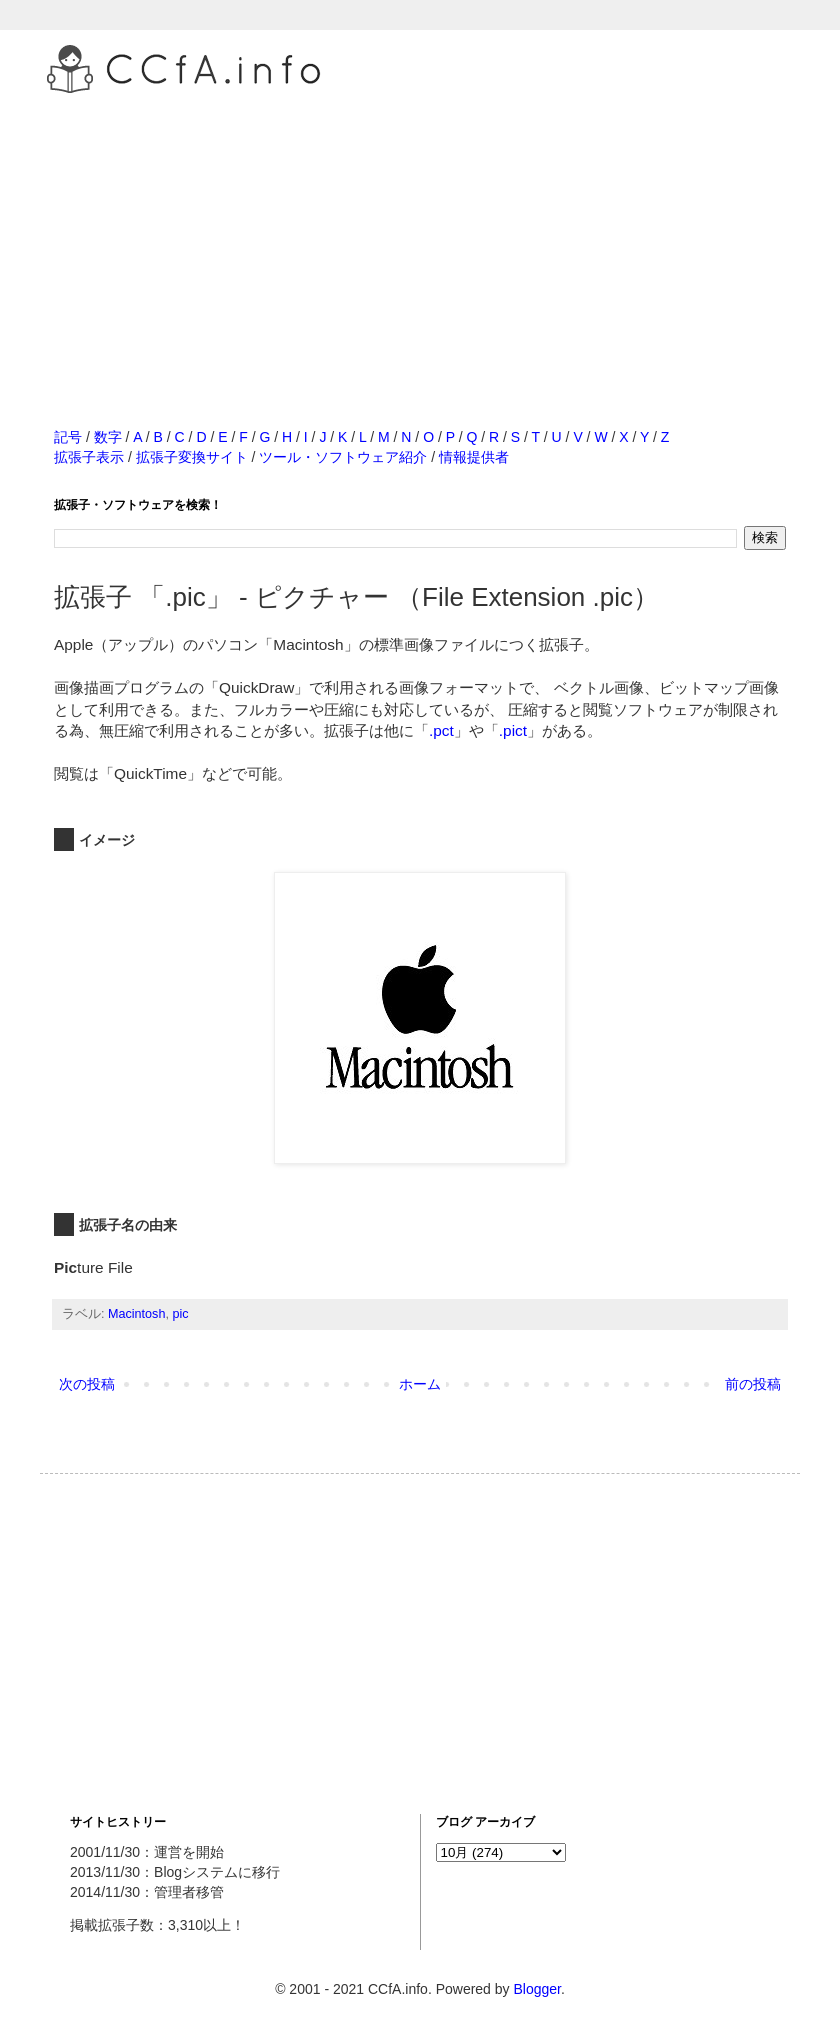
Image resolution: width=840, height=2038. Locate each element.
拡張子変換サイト (192, 457)
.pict (513, 730)
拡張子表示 (89, 457)
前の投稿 (753, 1384)
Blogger (536, 1989)
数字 (108, 437)
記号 (68, 437)
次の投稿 (87, 1384)
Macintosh (136, 1314)
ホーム (420, 1384)
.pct (441, 730)
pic (180, 1314)
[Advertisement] (420, 239)
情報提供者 (474, 457)
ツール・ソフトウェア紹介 (343, 457)
